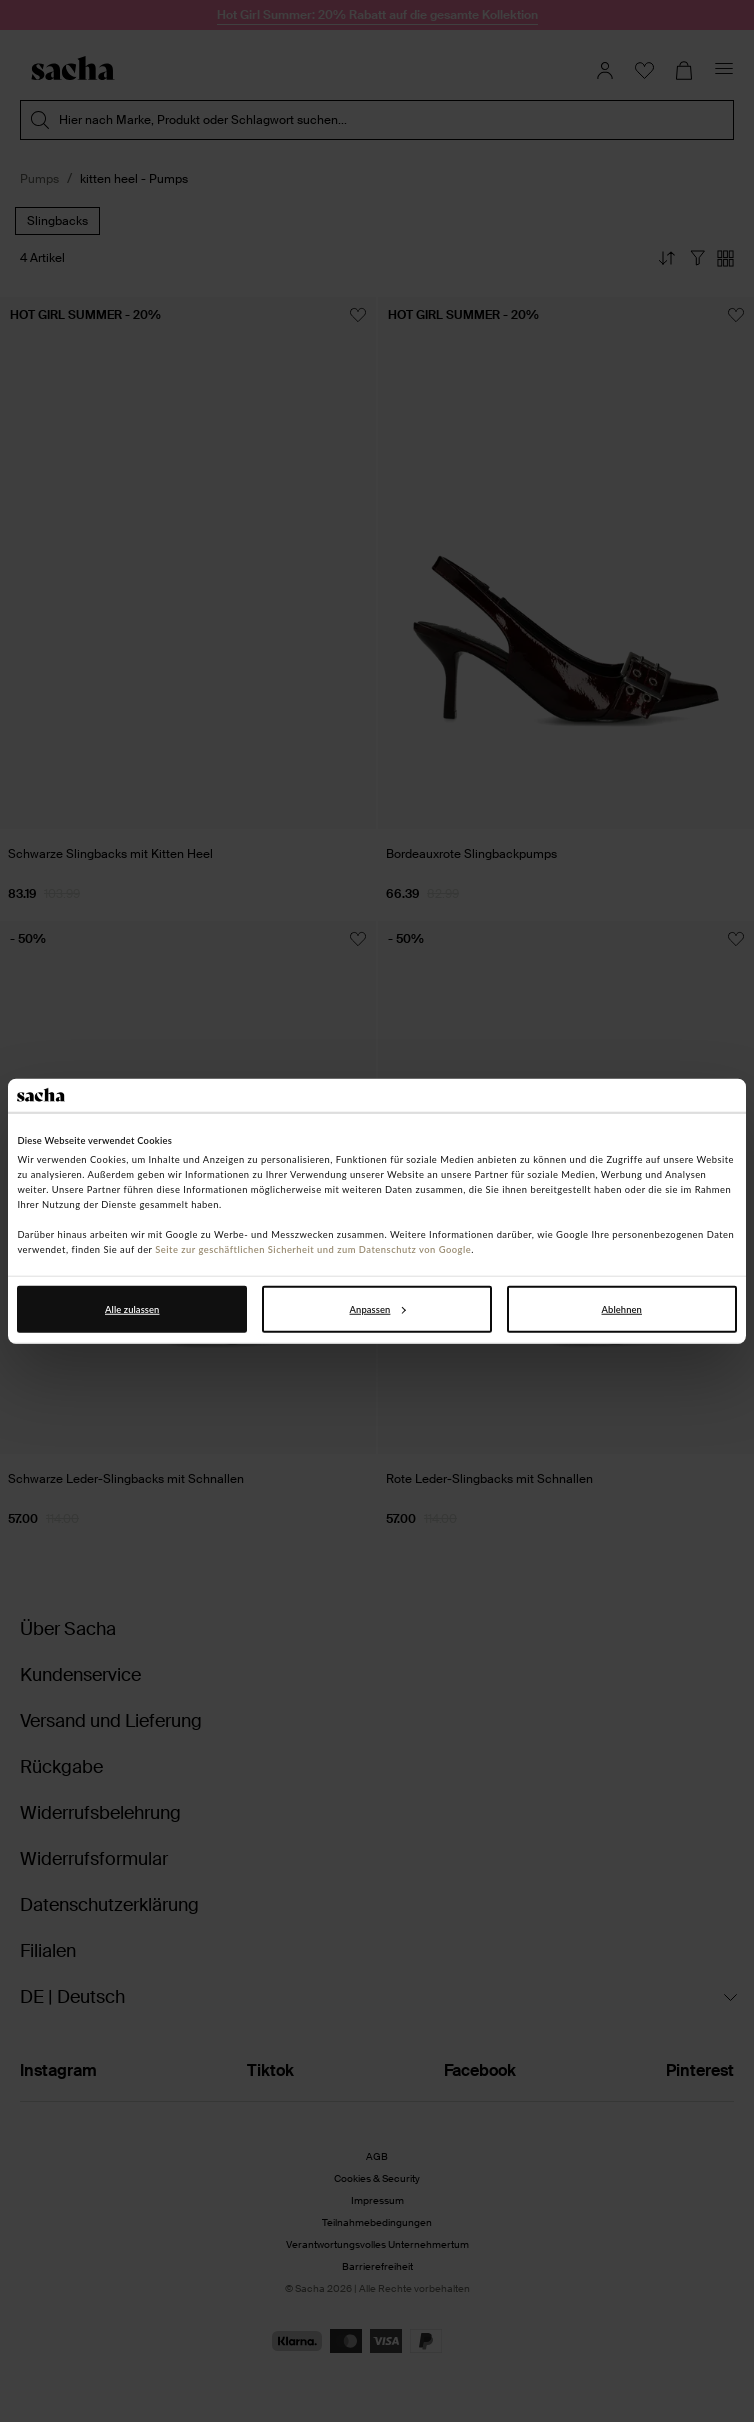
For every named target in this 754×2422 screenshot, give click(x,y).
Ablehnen (622, 1309)
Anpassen (378, 1309)
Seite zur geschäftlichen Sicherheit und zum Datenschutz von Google (313, 1249)
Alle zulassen (132, 1309)
